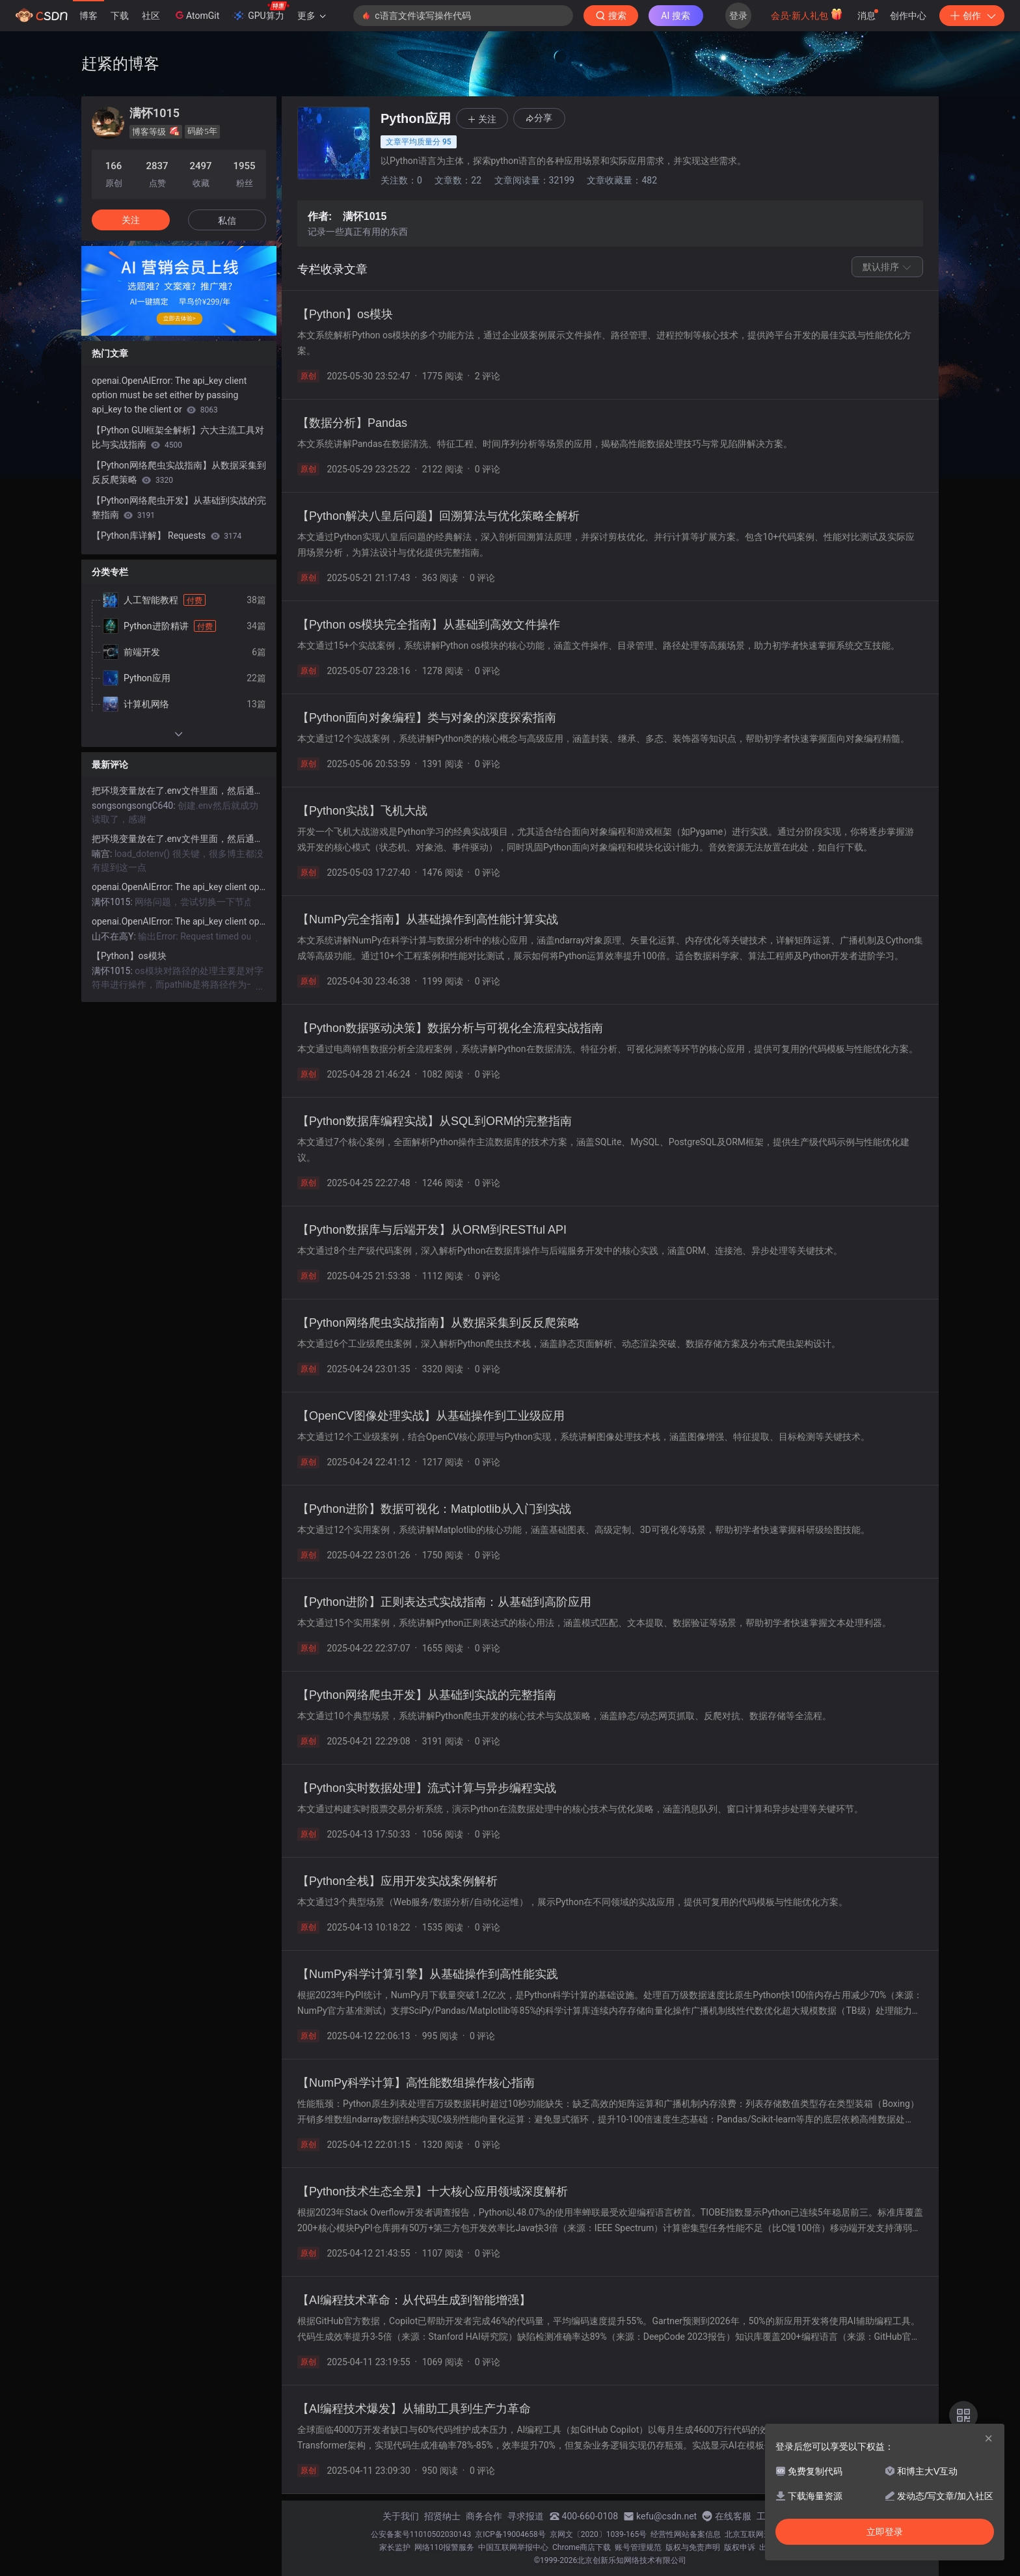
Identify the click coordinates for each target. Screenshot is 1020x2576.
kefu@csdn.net (666, 2516)
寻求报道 (525, 2516)
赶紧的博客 (120, 63)
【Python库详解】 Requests (166, 535)
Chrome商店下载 (581, 2547)
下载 (120, 15)
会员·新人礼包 (807, 14)
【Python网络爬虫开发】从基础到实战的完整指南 (179, 507)
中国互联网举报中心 (513, 2547)
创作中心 (908, 15)
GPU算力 (260, 11)
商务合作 (484, 2516)
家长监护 (394, 2547)
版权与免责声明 (692, 2547)
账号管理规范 (638, 2547)
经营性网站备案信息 (686, 2534)
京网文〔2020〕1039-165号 (598, 2534)
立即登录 (884, 2532)
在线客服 (733, 2516)
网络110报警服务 (444, 2547)
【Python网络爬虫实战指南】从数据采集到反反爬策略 (179, 472)
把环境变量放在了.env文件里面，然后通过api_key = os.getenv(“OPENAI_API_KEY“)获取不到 (179, 790)
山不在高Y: (115, 936)
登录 (738, 15)
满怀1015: (113, 902)
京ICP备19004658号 (510, 2534)
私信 (227, 220)
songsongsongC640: (135, 805)
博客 (88, 15)
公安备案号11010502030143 (421, 2534)
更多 (311, 15)
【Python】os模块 (129, 956)
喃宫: (103, 853)
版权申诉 (739, 2547)
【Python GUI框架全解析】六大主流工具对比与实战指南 (178, 437)
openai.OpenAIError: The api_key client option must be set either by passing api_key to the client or (169, 394)
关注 (131, 220)
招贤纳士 (442, 2516)
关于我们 (400, 2516)
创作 (972, 15)
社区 (151, 15)
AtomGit (196, 15)
